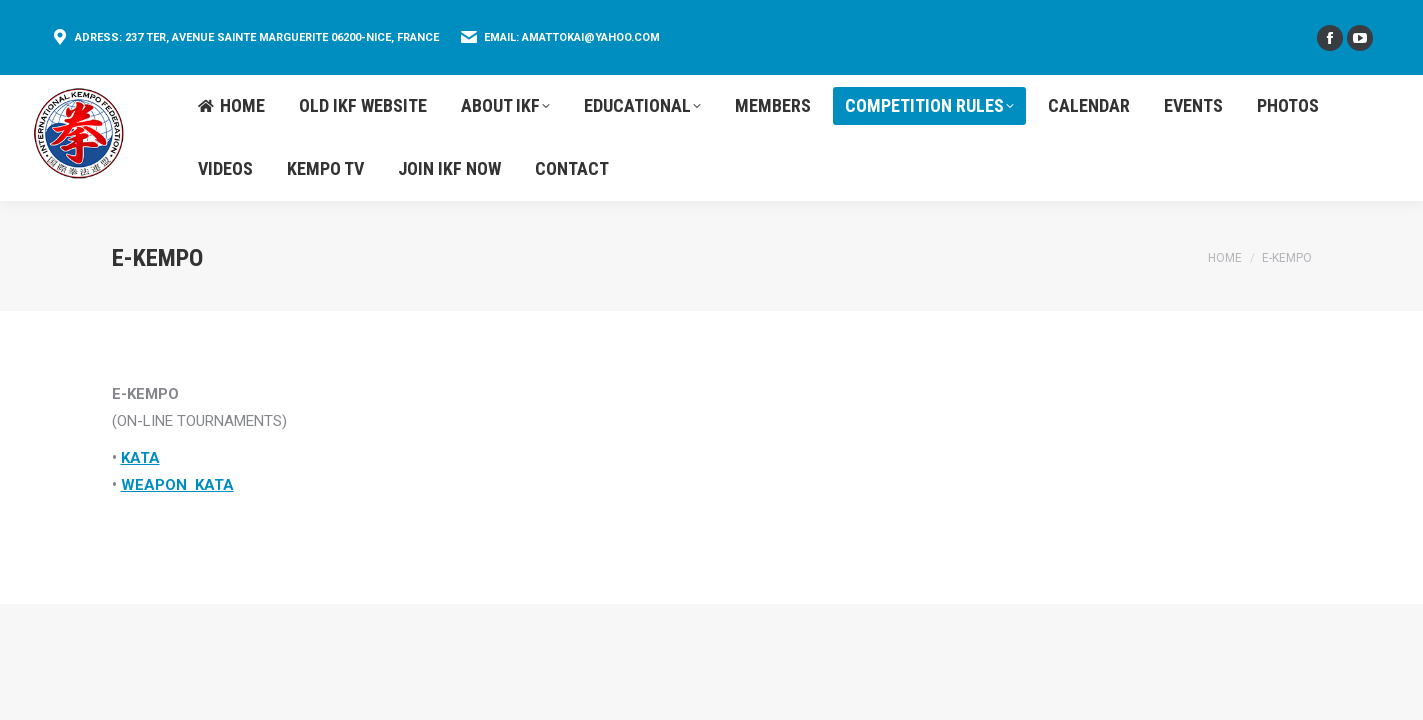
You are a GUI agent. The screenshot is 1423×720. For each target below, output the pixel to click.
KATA (140, 458)
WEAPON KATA (177, 485)
